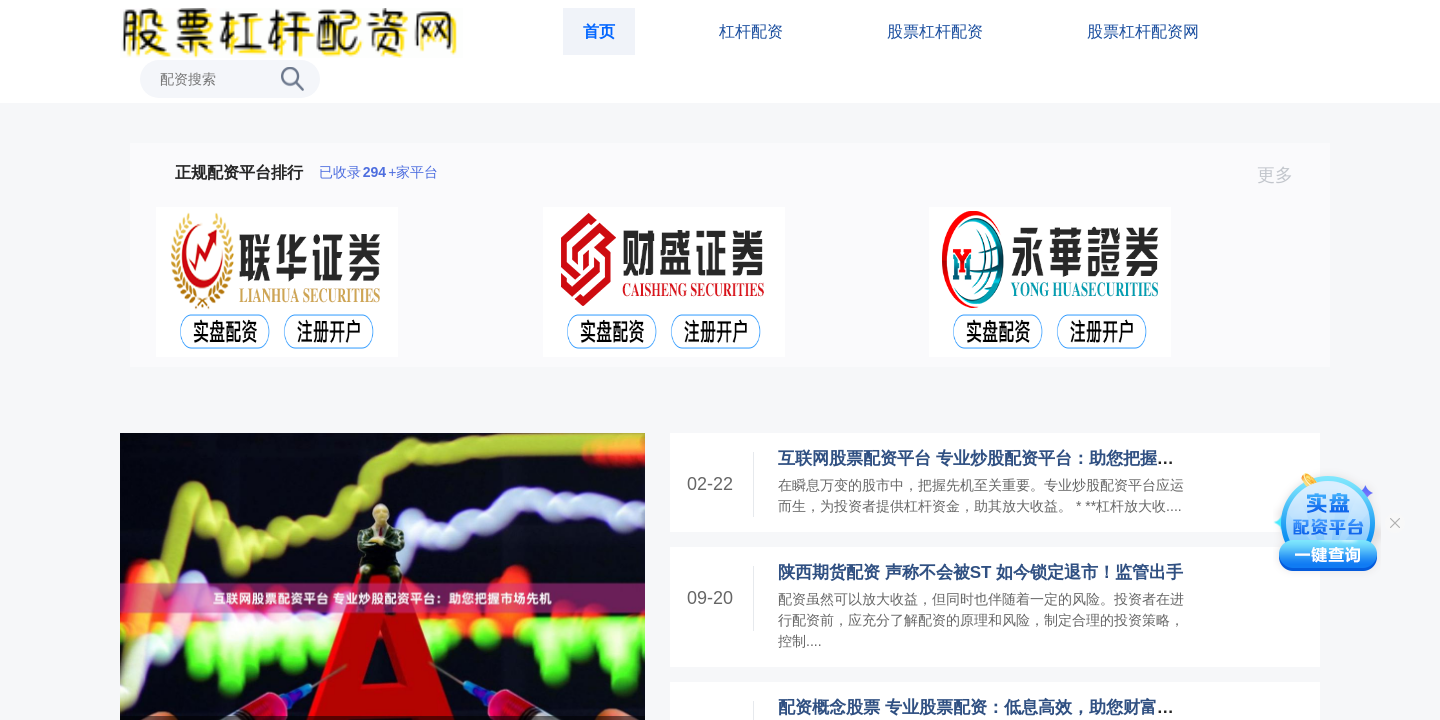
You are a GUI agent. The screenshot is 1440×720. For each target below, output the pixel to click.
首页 (599, 31)
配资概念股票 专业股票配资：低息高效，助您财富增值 (984, 707)
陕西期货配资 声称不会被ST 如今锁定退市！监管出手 (980, 572)
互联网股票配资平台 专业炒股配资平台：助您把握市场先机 (1001, 458)
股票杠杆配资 (935, 31)
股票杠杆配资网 (1143, 31)
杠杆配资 (751, 31)
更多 (1283, 175)
